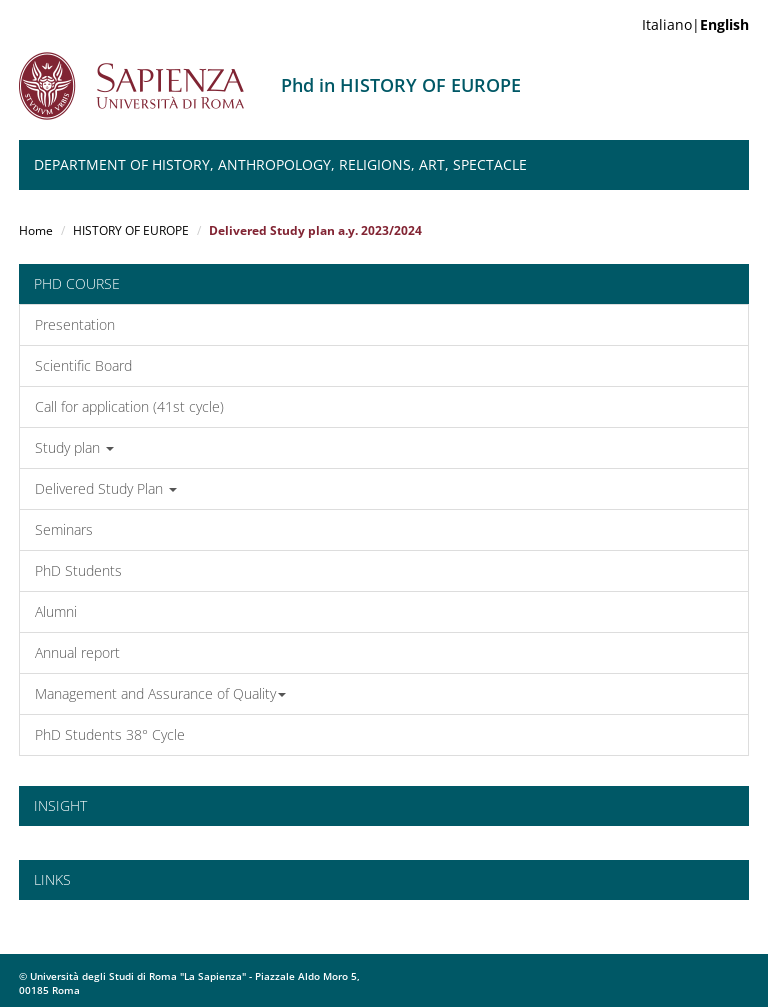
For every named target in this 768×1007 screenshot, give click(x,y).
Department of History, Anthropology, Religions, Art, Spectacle (280, 164)
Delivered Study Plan (106, 488)
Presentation (75, 324)
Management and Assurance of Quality (160, 693)
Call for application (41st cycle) (129, 406)
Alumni (56, 611)
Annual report (77, 652)
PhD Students (78, 570)
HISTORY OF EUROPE (131, 230)
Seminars (64, 529)
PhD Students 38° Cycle (110, 734)
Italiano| (695, 24)
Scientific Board (83, 365)
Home (36, 230)
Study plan (74, 447)
